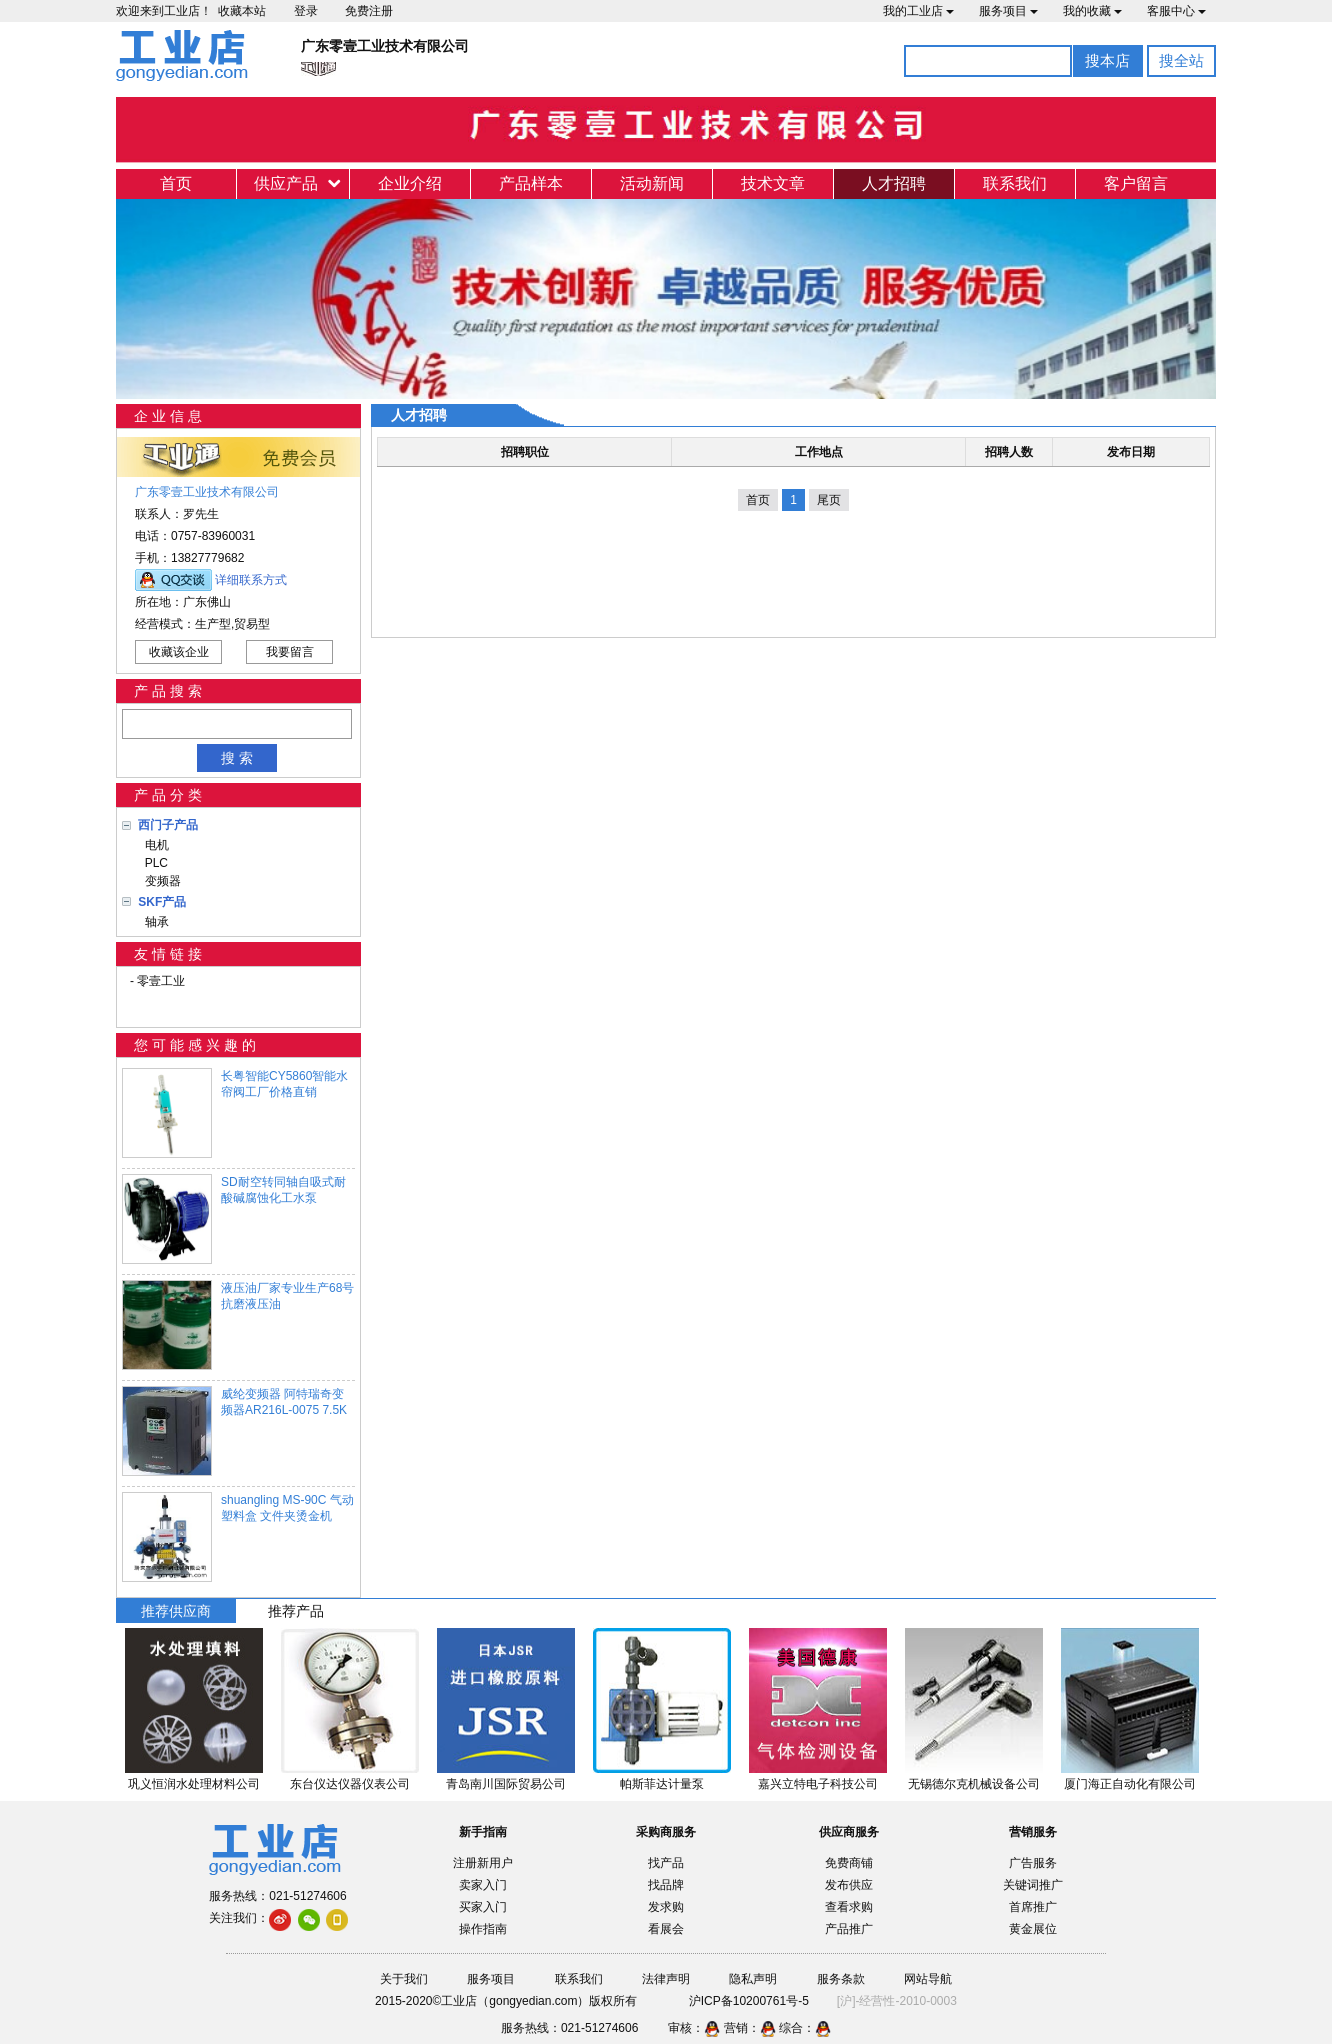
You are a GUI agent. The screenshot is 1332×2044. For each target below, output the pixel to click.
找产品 (666, 1863)
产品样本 (531, 183)
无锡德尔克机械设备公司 (974, 1784)
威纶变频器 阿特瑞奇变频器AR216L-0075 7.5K (284, 1402)
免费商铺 (849, 1863)
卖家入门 (483, 1885)
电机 (153, 845)
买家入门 (483, 1907)
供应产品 (286, 183)
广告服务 (1033, 1863)
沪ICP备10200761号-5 (749, 2001)
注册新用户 (483, 1863)
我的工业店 (918, 11)
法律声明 (666, 1979)
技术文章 (773, 183)
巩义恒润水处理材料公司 (194, 1784)
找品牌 (666, 1885)
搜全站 (1181, 60)
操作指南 (483, 1929)
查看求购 (849, 1907)
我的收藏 (1092, 11)
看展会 (666, 1929)
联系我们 (1015, 183)
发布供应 (849, 1885)
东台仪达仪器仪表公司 (350, 1784)
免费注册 (369, 11)
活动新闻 (652, 183)
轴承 (153, 922)
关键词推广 (1033, 1885)
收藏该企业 (179, 652)
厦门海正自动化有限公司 (1130, 1784)
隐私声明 (753, 1979)
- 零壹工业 (157, 981)
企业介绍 (410, 183)
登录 (306, 11)
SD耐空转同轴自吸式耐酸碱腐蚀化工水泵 (283, 1190)
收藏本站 (242, 11)
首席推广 (1033, 1907)
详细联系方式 (251, 580)
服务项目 (1008, 11)
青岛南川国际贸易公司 (506, 1784)
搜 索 (237, 758)
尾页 (829, 500)
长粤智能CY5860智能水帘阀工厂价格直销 (284, 1084)
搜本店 (1107, 60)
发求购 (666, 1907)
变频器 (159, 881)
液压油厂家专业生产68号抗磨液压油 (287, 1296)
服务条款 (841, 1979)
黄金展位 (1033, 1929)
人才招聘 (894, 183)
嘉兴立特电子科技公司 (818, 1784)
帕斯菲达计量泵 (662, 1784)
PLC (153, 863)
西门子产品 (168, 825)
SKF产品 (162, 902)
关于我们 (404, 1979)
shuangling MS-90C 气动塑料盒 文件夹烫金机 (287, 1508)
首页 (176, 183)
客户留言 (1136, 183)
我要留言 (290, 652)
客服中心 (1176, 11)
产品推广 (849, 1929)
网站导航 (928, 1979)
